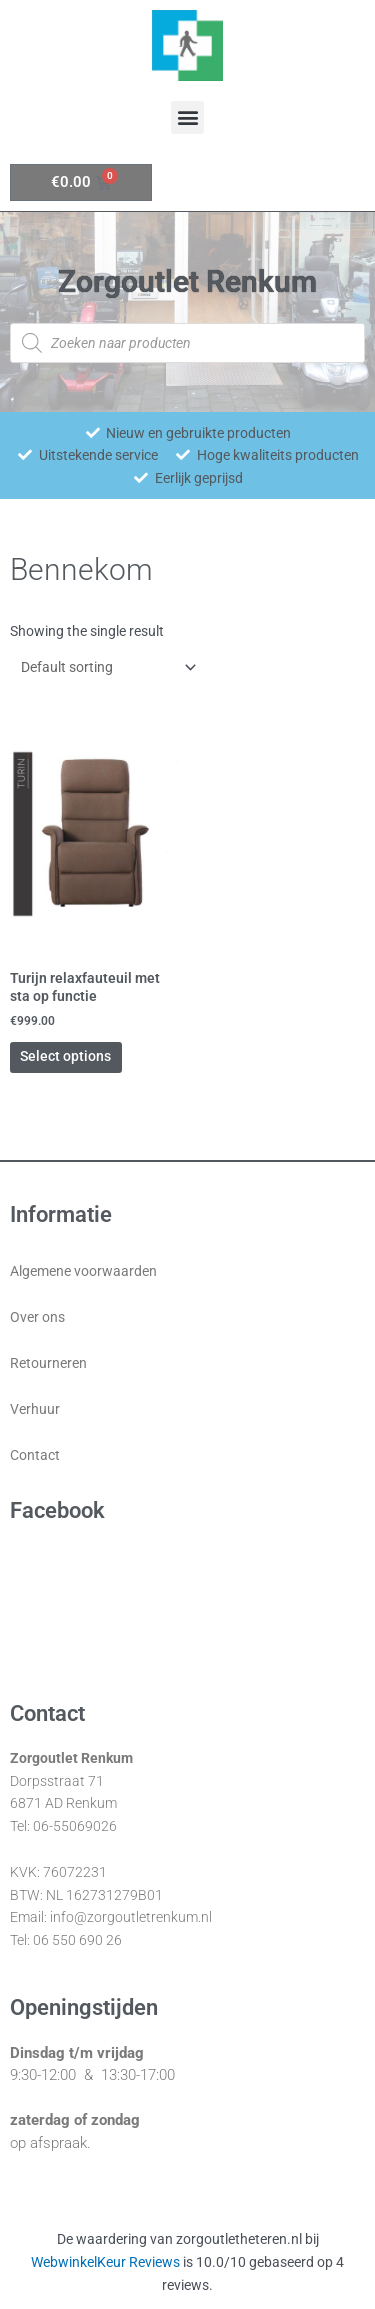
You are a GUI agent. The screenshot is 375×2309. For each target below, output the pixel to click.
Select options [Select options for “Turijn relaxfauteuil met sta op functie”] (65, 1056)
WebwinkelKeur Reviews (105, 2262)
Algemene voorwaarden (83, 1271)
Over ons (37, 1317)
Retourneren (48, 1363)
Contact (35, 1455)
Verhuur (35, 1409)
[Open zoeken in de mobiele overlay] (187, 343)
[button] (187, 117)
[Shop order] (104, 667)
